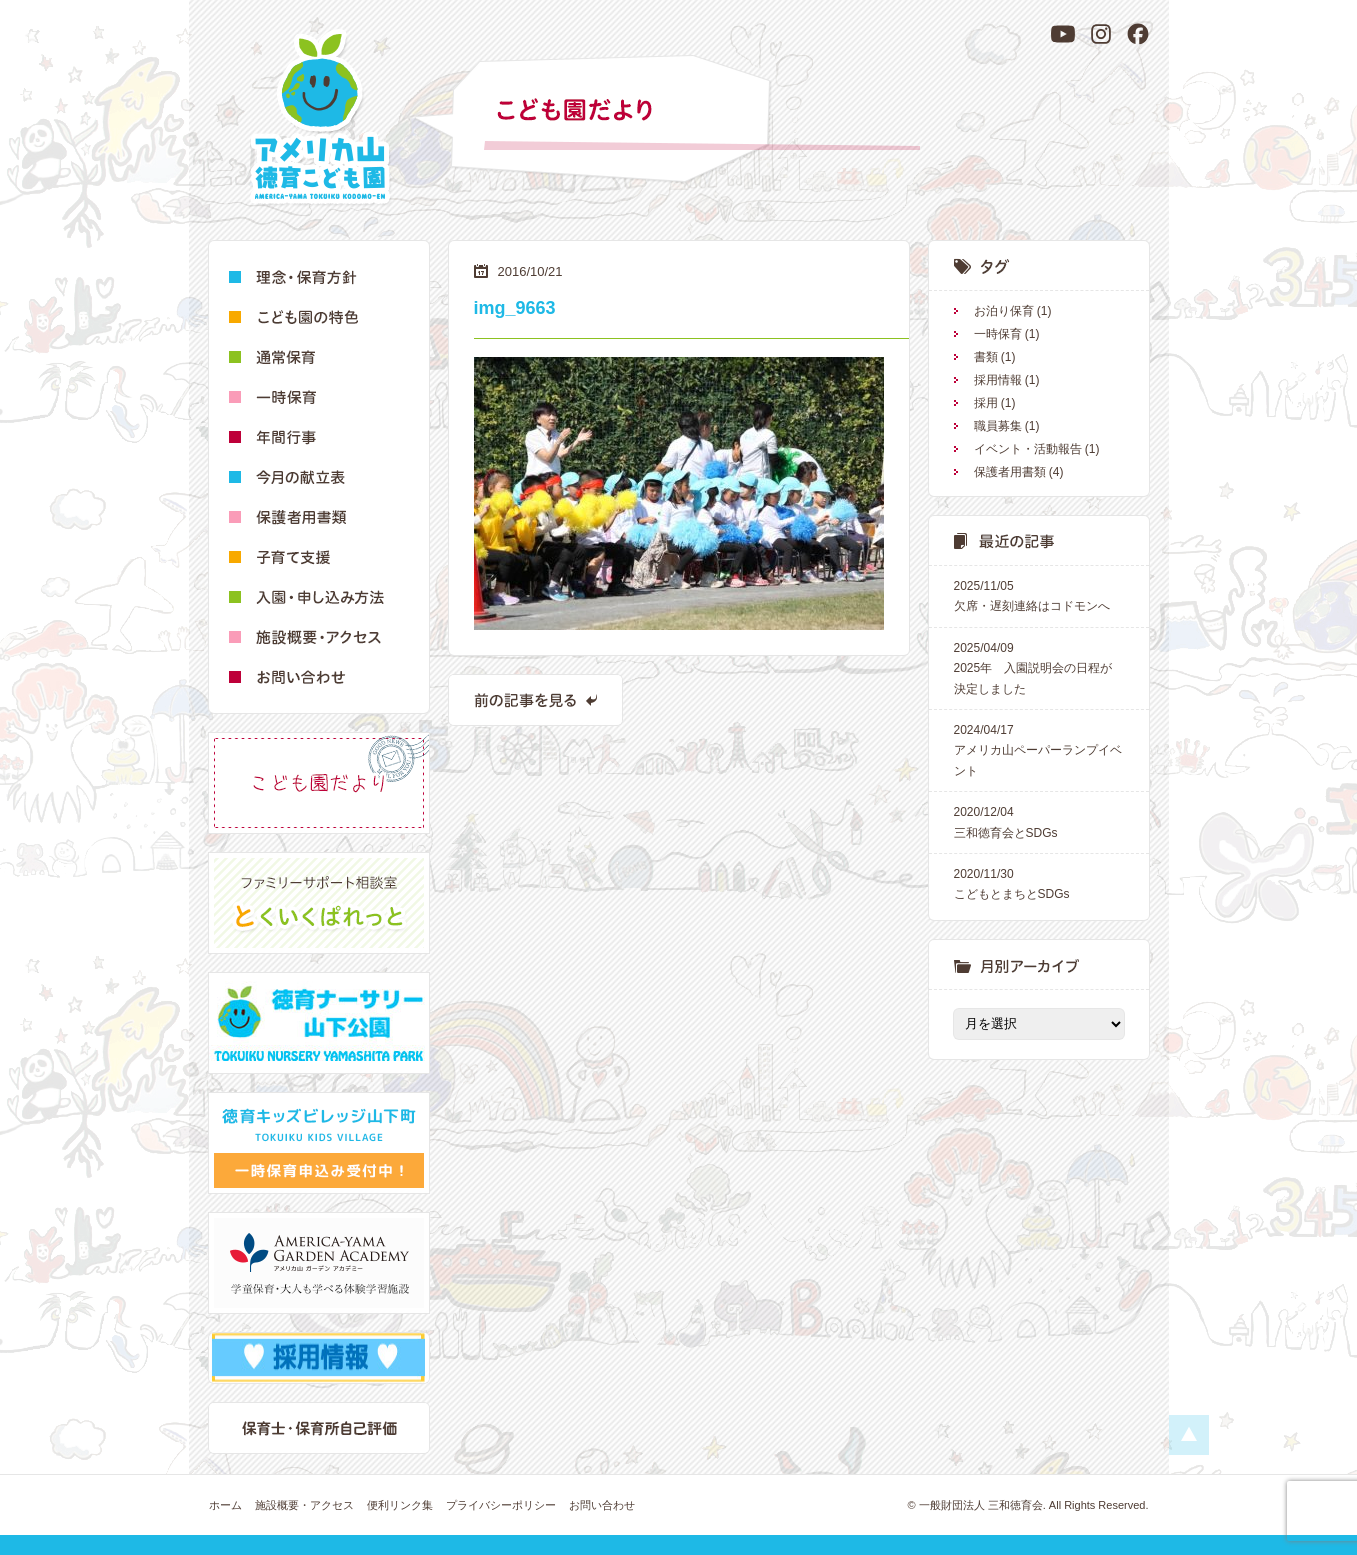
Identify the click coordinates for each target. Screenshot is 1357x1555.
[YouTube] (1063, 34)
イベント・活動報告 (1028, 449)
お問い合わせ (602, 1505)
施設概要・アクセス (304, 1505)
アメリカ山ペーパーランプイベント (1039, 749)
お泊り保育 (1004, 311)
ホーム (225, 1505)
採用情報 (998, 380)
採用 (986, 403)
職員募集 (998, 426)
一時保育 (998, 334)
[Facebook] (1138, 34)
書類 (986, 357)
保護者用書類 (1010, 472)
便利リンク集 (400, 1505)
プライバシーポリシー (501, 1505)
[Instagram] (1101, 34)
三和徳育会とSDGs (1039, 820)
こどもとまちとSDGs (1039, 882)
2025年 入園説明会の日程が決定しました (1039, 667)
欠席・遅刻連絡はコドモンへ (1039, 594)
